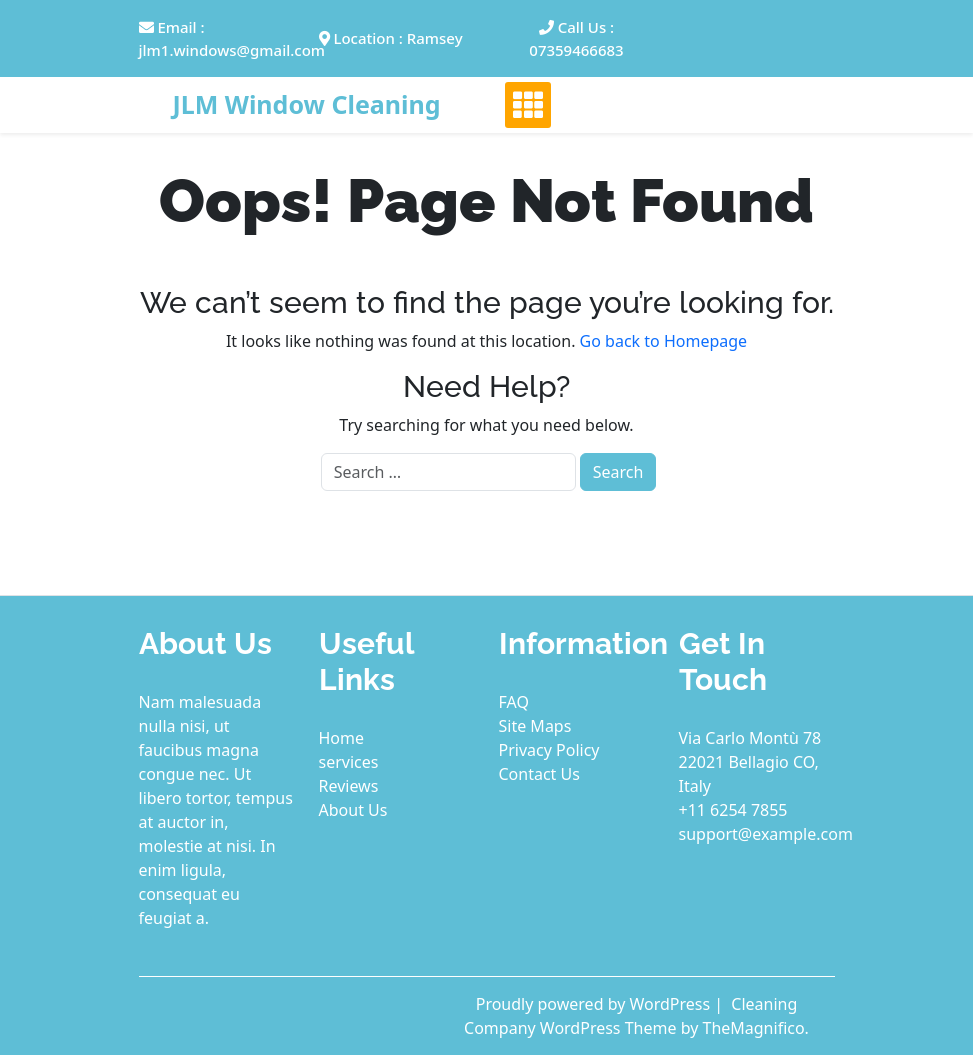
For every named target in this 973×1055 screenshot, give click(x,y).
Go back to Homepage (664, 341)
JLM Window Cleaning (306, 104)
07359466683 (576, 50)
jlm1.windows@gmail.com (232, 50)
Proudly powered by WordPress (595, 1004)
